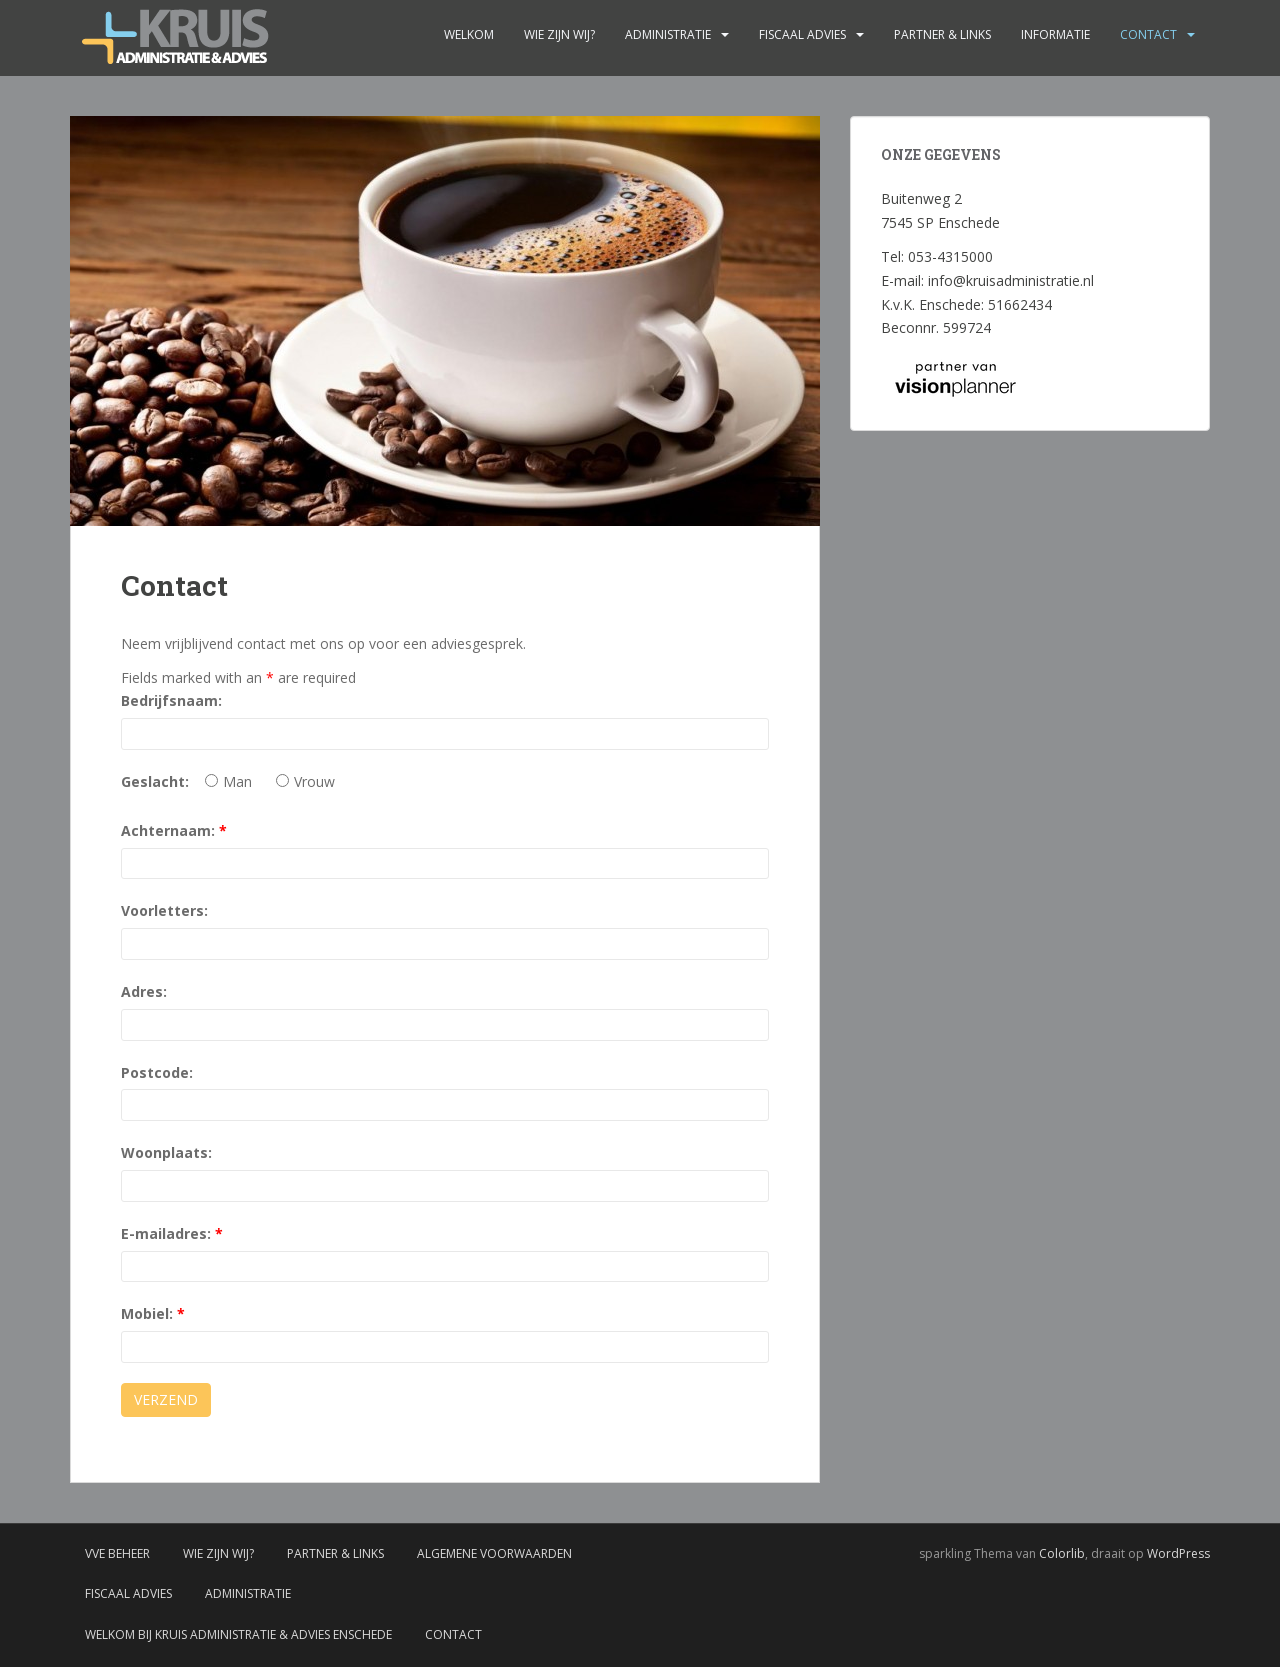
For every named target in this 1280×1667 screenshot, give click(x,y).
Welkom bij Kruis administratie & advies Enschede (238, 1634)
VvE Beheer (117, 1553)
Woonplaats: (166, 1152)
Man (228, 781)
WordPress (1178, 1553)
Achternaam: (174, 830)
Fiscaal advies (802, 34)
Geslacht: (155, 781)
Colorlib (1062, 1553)
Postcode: (157, 1072)
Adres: (144, 991)
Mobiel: (153, 1313)
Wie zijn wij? (559, 34)
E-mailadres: (172, 1233)
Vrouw (305, 781)
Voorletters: (164, 910)
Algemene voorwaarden (494, 1553)
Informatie (1055, 34)
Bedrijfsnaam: (171, 700)
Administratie (668, 34)
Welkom (469, 34)
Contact (1148, 34)
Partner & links (942, 34)
